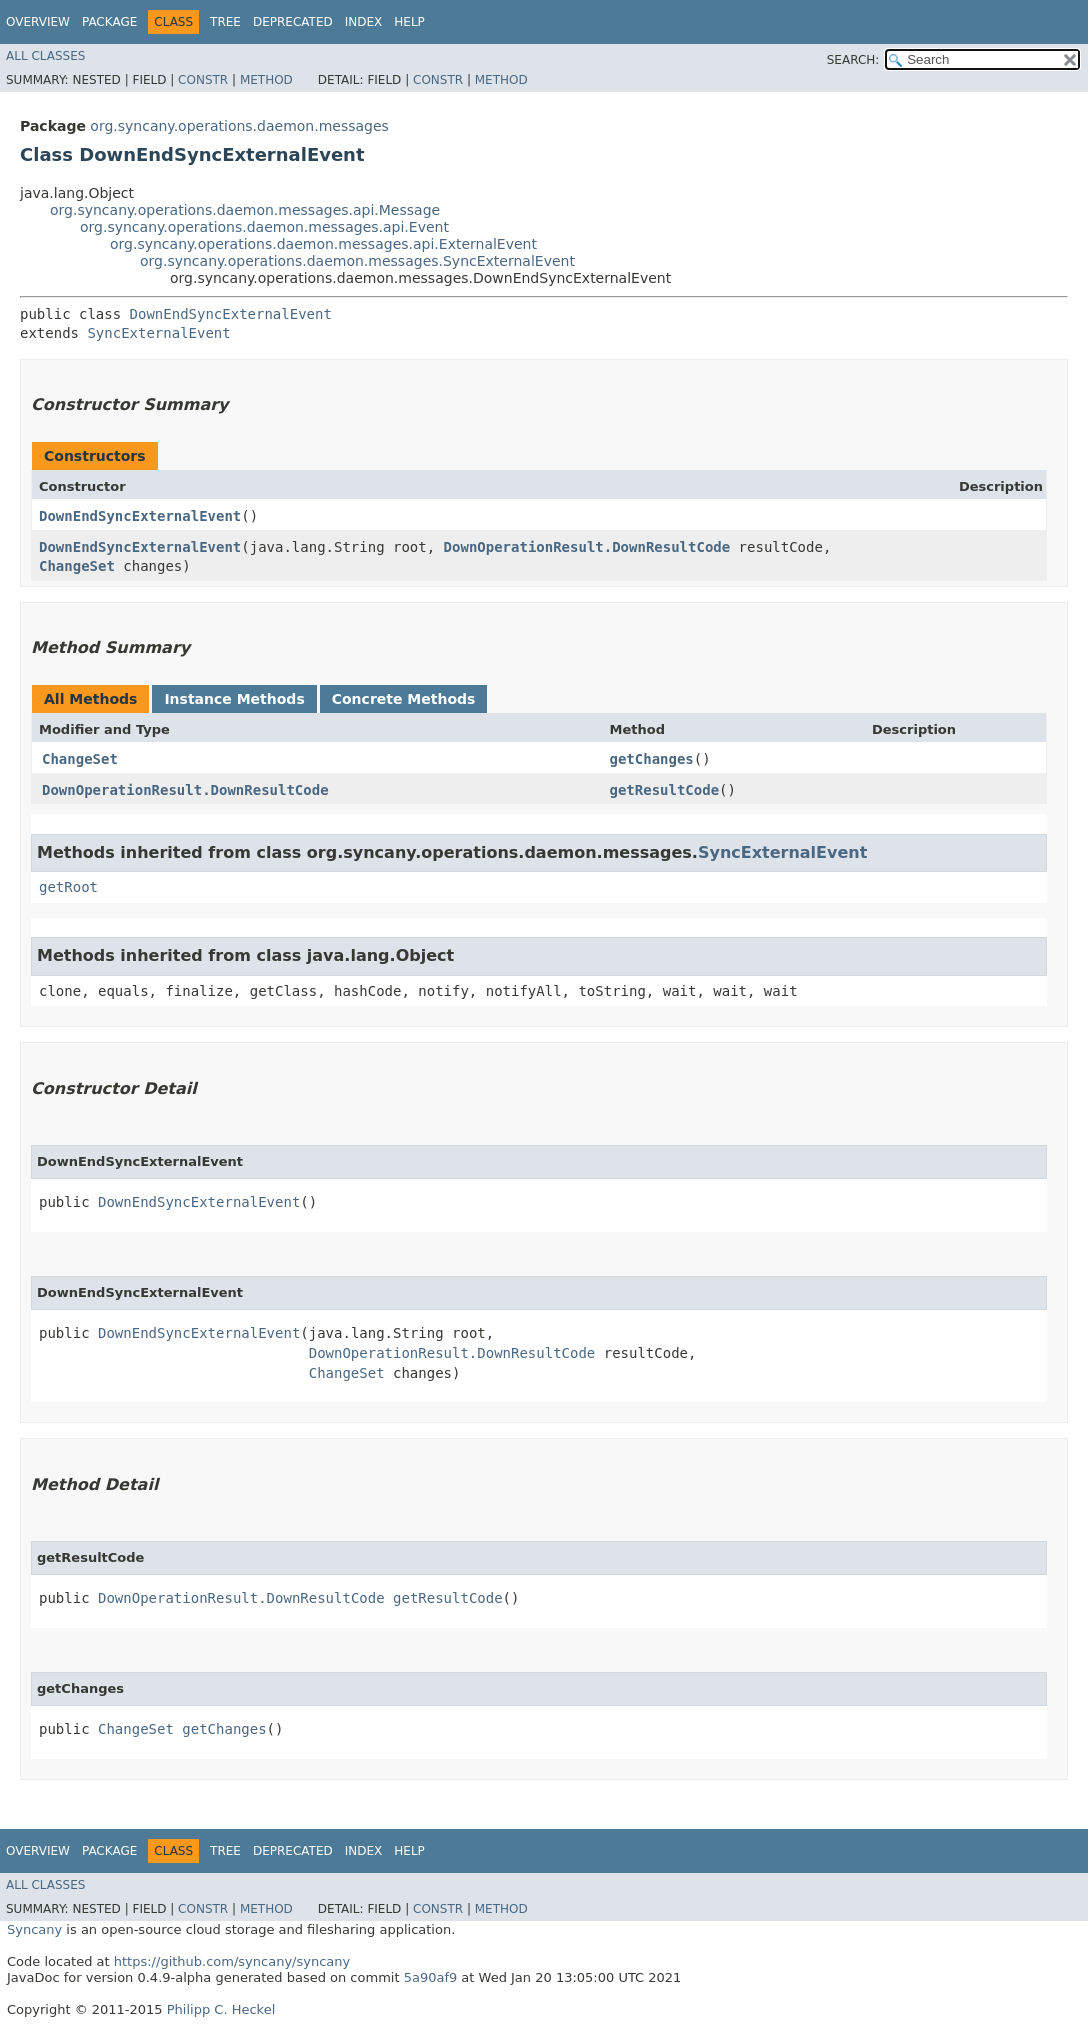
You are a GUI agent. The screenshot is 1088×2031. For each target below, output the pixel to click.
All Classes (45, 56)
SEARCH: (853, 60)
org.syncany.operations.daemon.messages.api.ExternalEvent (323, 244)
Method (266, 80)
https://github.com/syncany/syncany (232, 1961)
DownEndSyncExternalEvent (231, 314)
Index (364, 22)
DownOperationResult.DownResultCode (587, 547)
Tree (225, 22)
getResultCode (665, 790)
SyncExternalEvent (158, 333)
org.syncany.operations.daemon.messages (239, 126)
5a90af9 (431, 1977)
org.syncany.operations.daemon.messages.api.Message (245, 210)
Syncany (34, 1929)
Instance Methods (234, 699)
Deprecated (293, 22)
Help (409, 22)
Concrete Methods (404, 699)
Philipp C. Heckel (221, 2009)
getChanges (652, 759)
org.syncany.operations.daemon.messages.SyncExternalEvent (357, 261)
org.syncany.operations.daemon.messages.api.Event (264, 227)
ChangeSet (77, 566)
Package (109, 22)
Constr (203, 80)
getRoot (68, 887)
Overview (38, 22)
